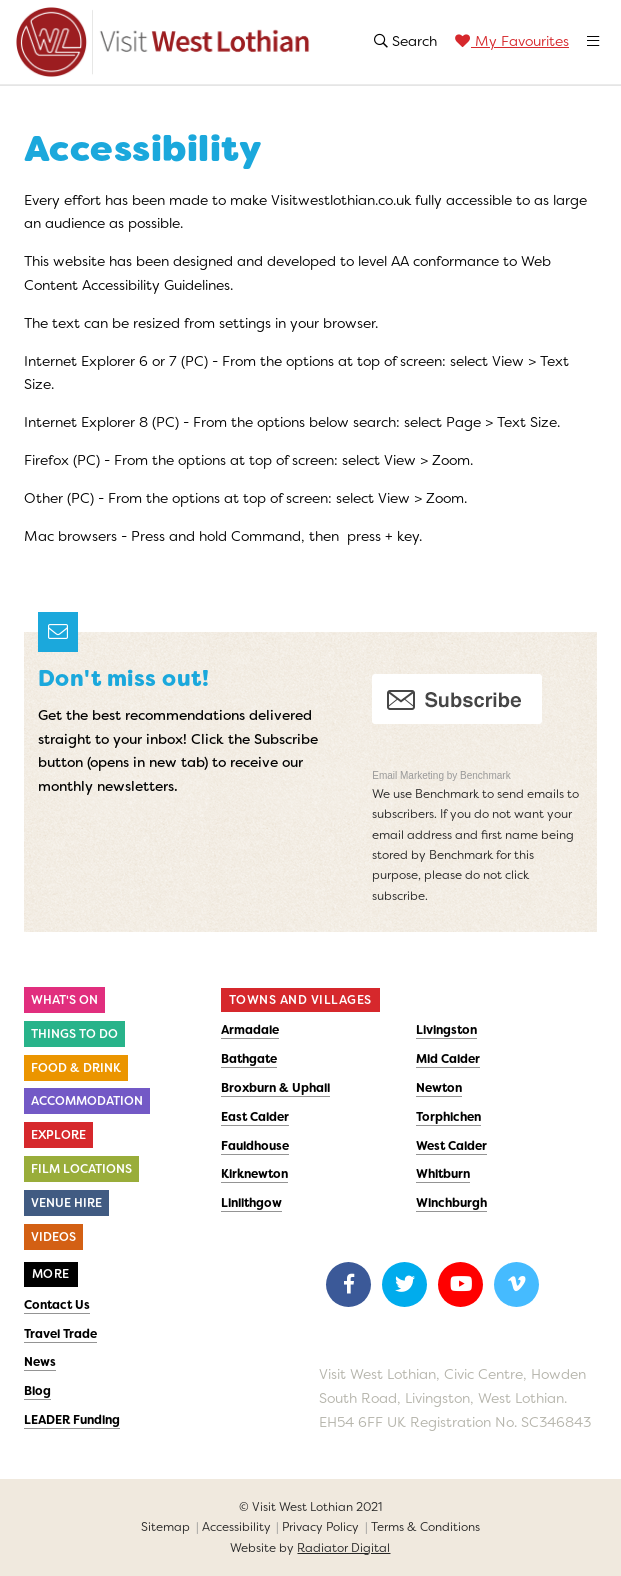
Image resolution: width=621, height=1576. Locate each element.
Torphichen (448, 1117)
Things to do (74, 1034)
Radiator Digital (343, 1548)
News (40, 1362)
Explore (58, 1135)
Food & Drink (76, 1068)
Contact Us (57, 1305)
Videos (53, 1237)
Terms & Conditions (425, 1527)
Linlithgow (251, 1203)
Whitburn (443, 1174)
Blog (37, 1391)
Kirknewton (254, 1174)
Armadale (250, 1030)
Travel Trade (60, 1334)
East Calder (255, 1117)
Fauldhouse (255, 1146)
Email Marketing (409, 775)
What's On (64, 1000)
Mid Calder (448, 1059)
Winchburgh (451, 1203)
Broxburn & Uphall (275, 1088)
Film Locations (81, 1169)
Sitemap (165, 1527)
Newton (439, 1088)
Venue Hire (66, 1203)
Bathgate (249, 1059)
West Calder (451, 1146)
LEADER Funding (72, 1420)
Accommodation (87, 1101)
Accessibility (236, 1527)
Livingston (446, 1030)
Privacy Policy (320, 1527)
